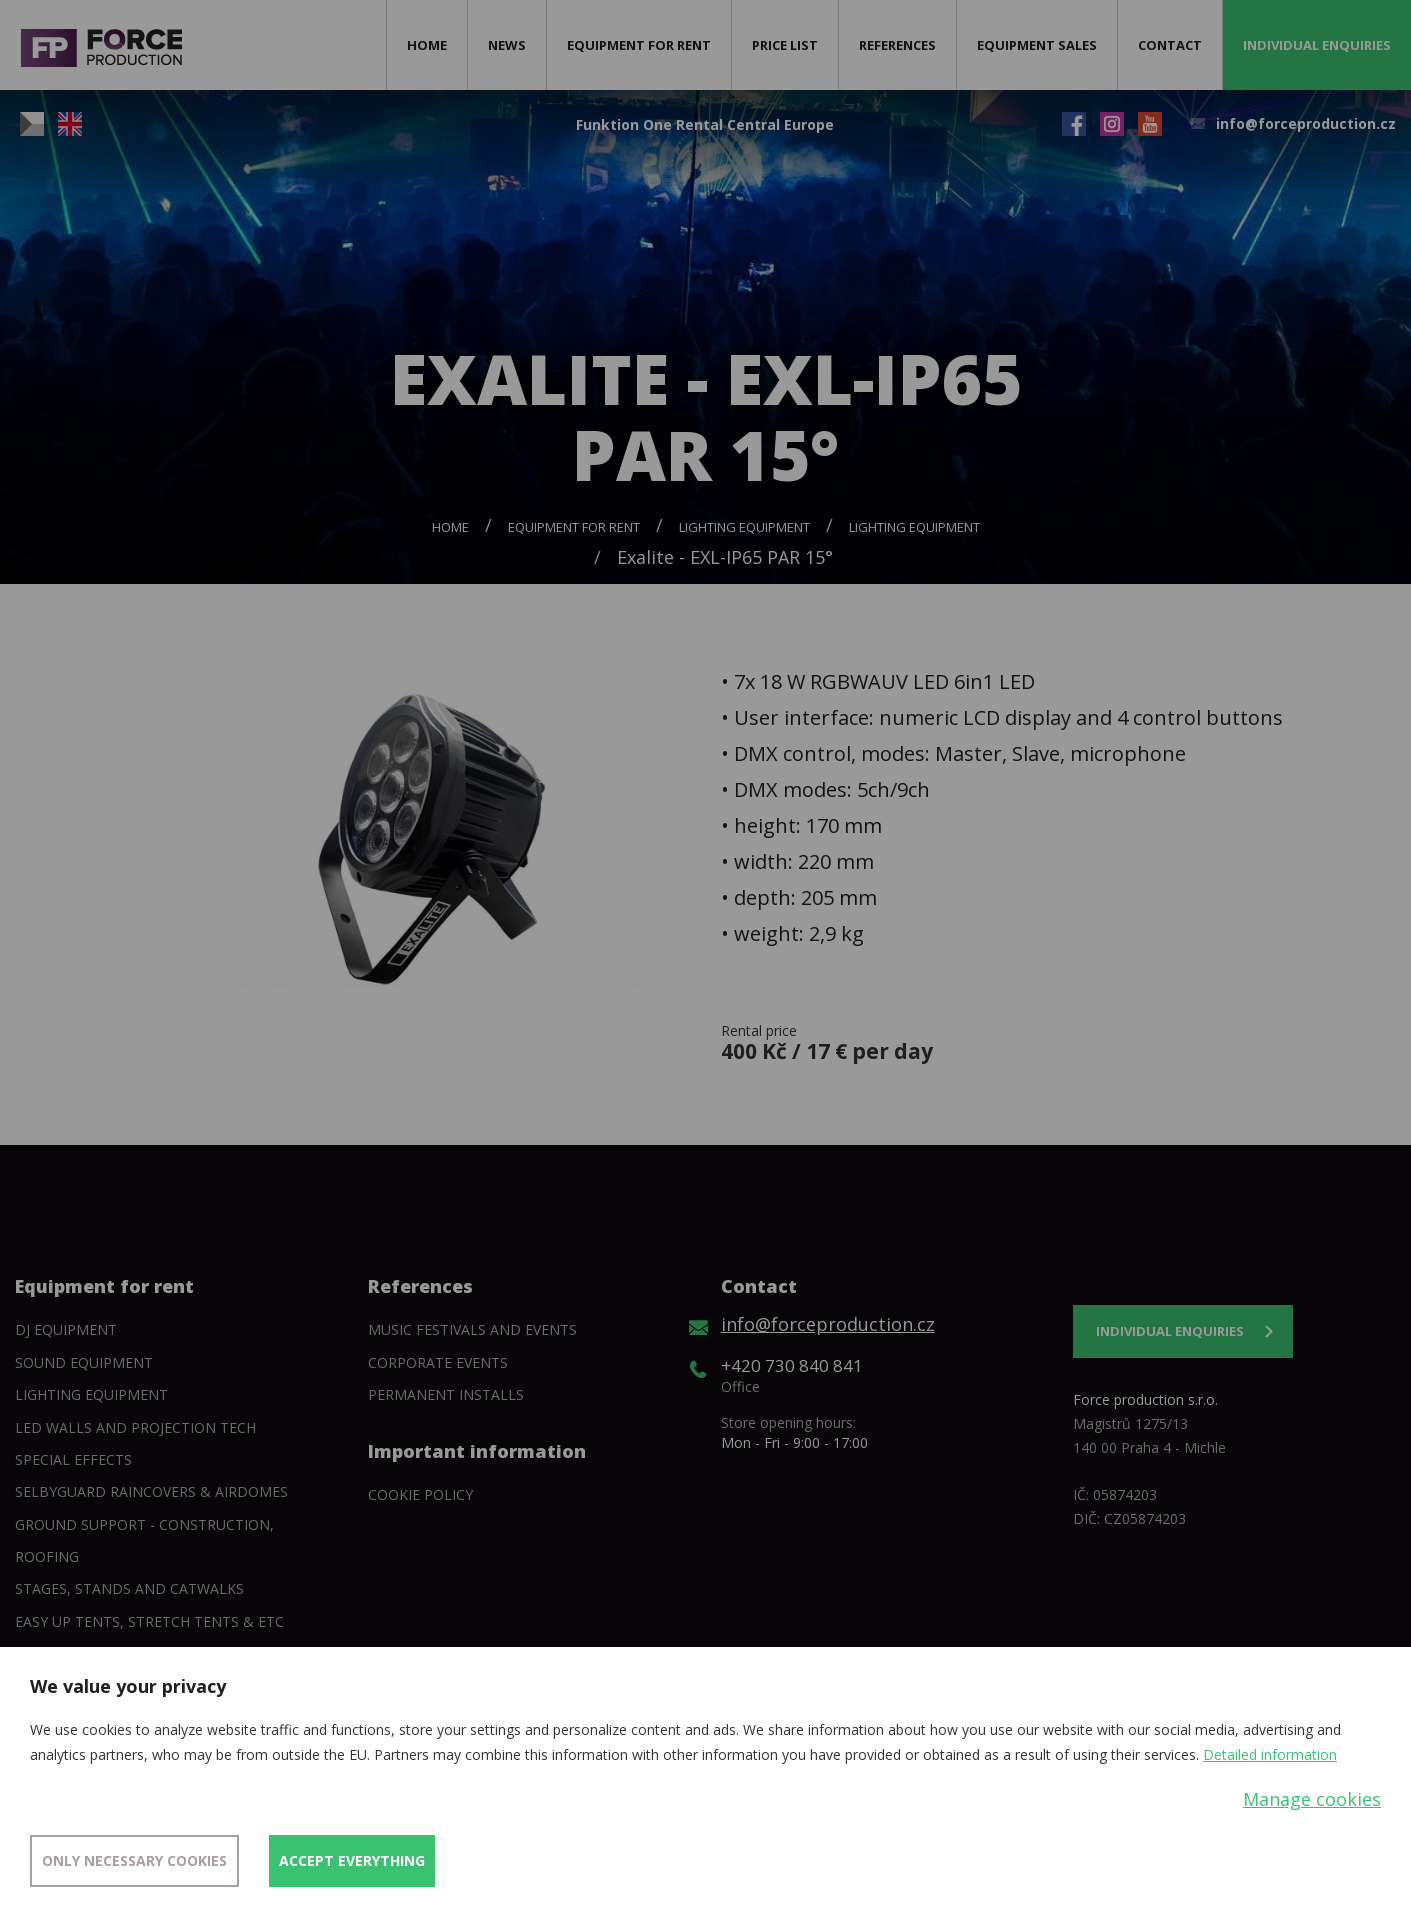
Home (427, 45)
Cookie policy (420, 1494)
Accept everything (352, 1860)
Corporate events (438, 1362)
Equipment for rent (574, 527)
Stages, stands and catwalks (129, 1588)
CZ (32, 124)
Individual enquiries (1317, 45)
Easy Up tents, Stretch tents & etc (149, 1621)
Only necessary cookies (134, 1860)
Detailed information (1270, 1754)
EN (70, 124)
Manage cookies (1312, 1799)
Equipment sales (1037, 45)
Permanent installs (446, 1394)
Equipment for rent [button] (639, 45)
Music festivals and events (472, 1329)
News (507, 45)
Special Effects (73, 1459)
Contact (1170, 45)
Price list (785, 45)
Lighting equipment (744, 527)
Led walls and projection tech (135, 1427)
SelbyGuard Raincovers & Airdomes (151, 1491)
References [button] (897, 45)
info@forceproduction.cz (1306, 123)
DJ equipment (66, 1329)
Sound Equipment (84, 1362)
